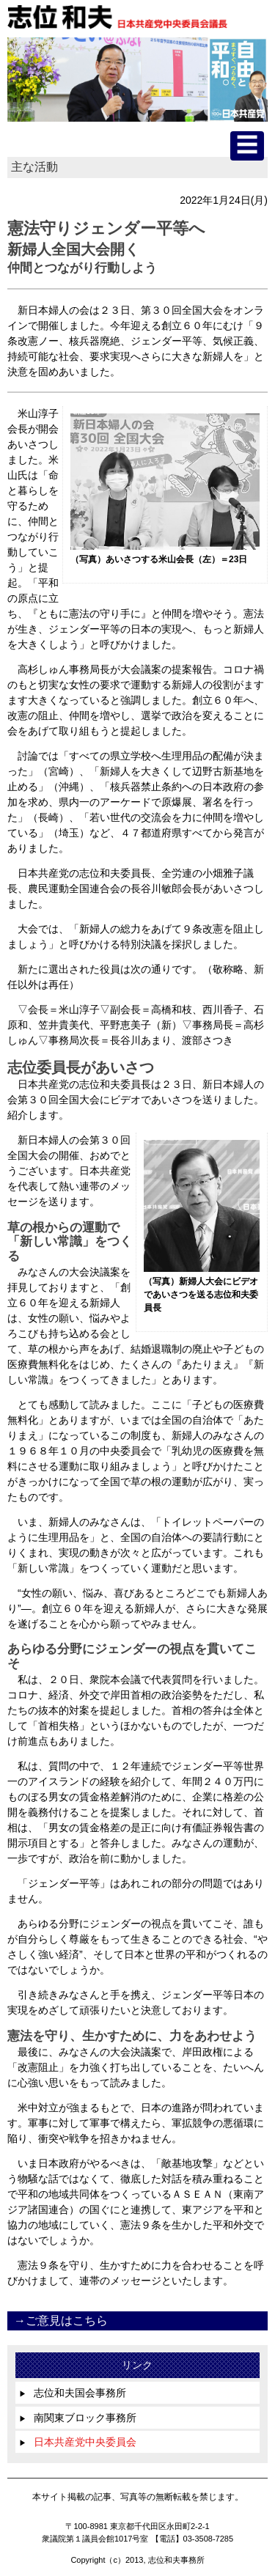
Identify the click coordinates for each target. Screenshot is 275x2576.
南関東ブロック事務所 (77, 2418)
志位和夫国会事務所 (72, 2393)
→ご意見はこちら (61, 2320)
